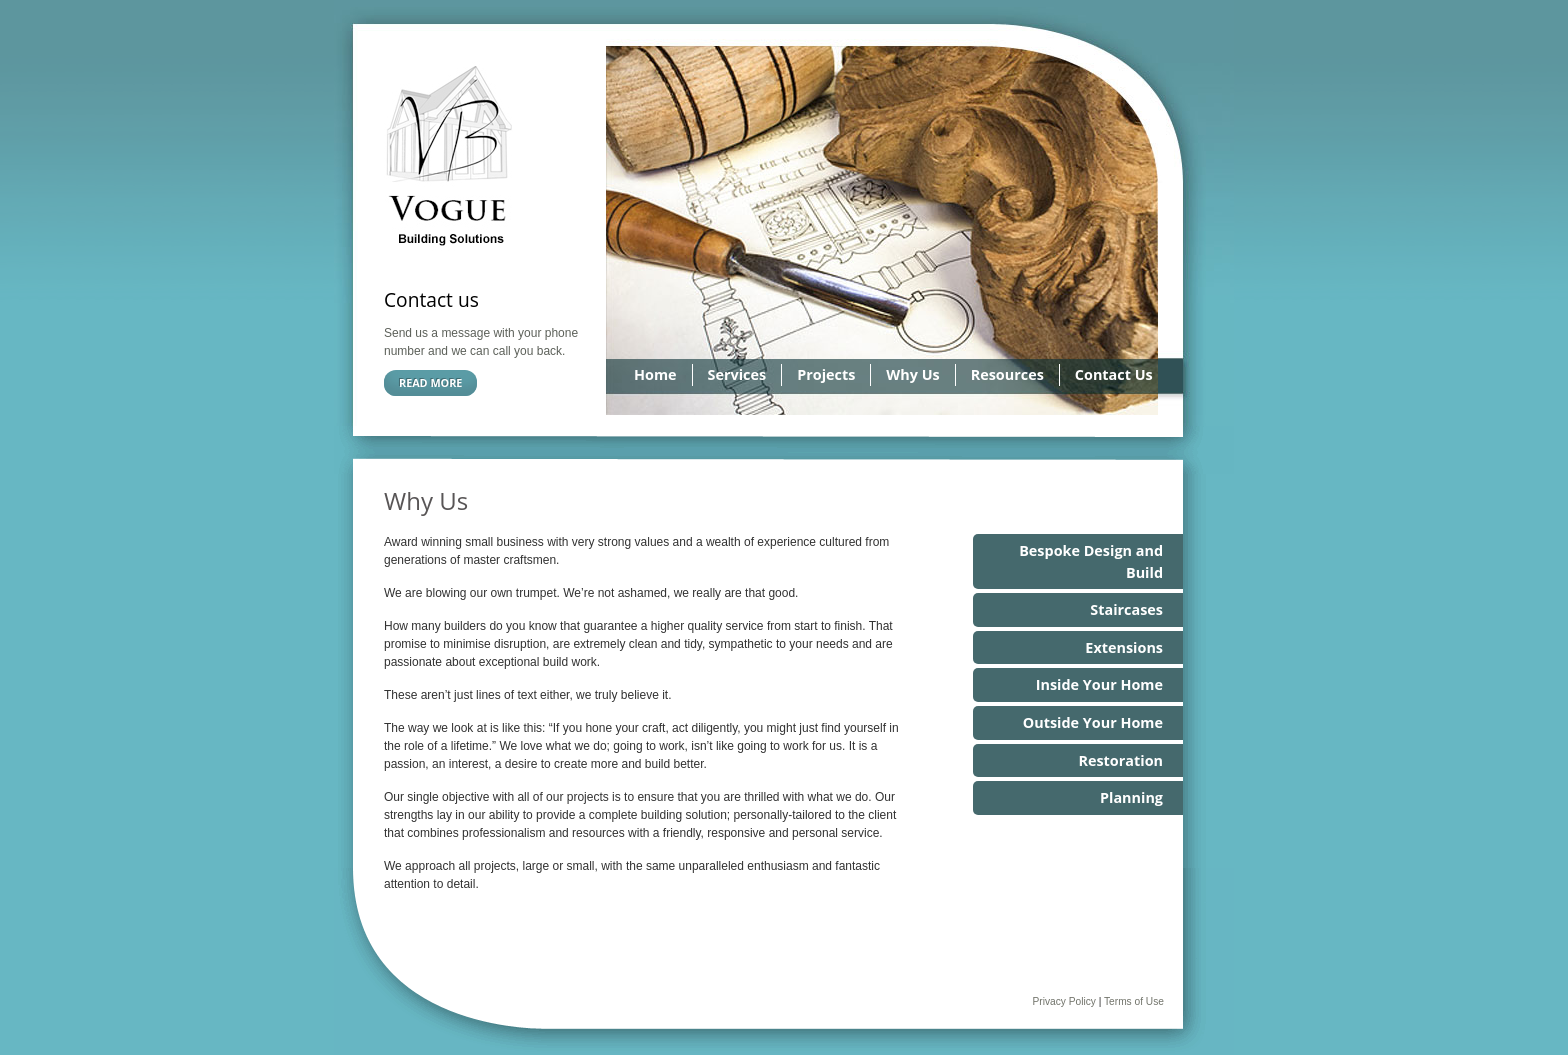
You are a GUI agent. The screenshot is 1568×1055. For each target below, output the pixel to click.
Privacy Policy (1063, 1001)
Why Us (912, 374)
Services (737, 374)
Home (655, 374)
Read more (430, 382)
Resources (1007, 374)
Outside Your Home (1093, 722)
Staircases (1126, 609)
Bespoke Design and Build (1091, 561)
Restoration (1120, 760)
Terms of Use (1134, 1001)
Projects (826, 374)
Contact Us (1114, 374)
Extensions (1124, 647)
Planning (1131, 797)
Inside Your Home (1099, 684)
